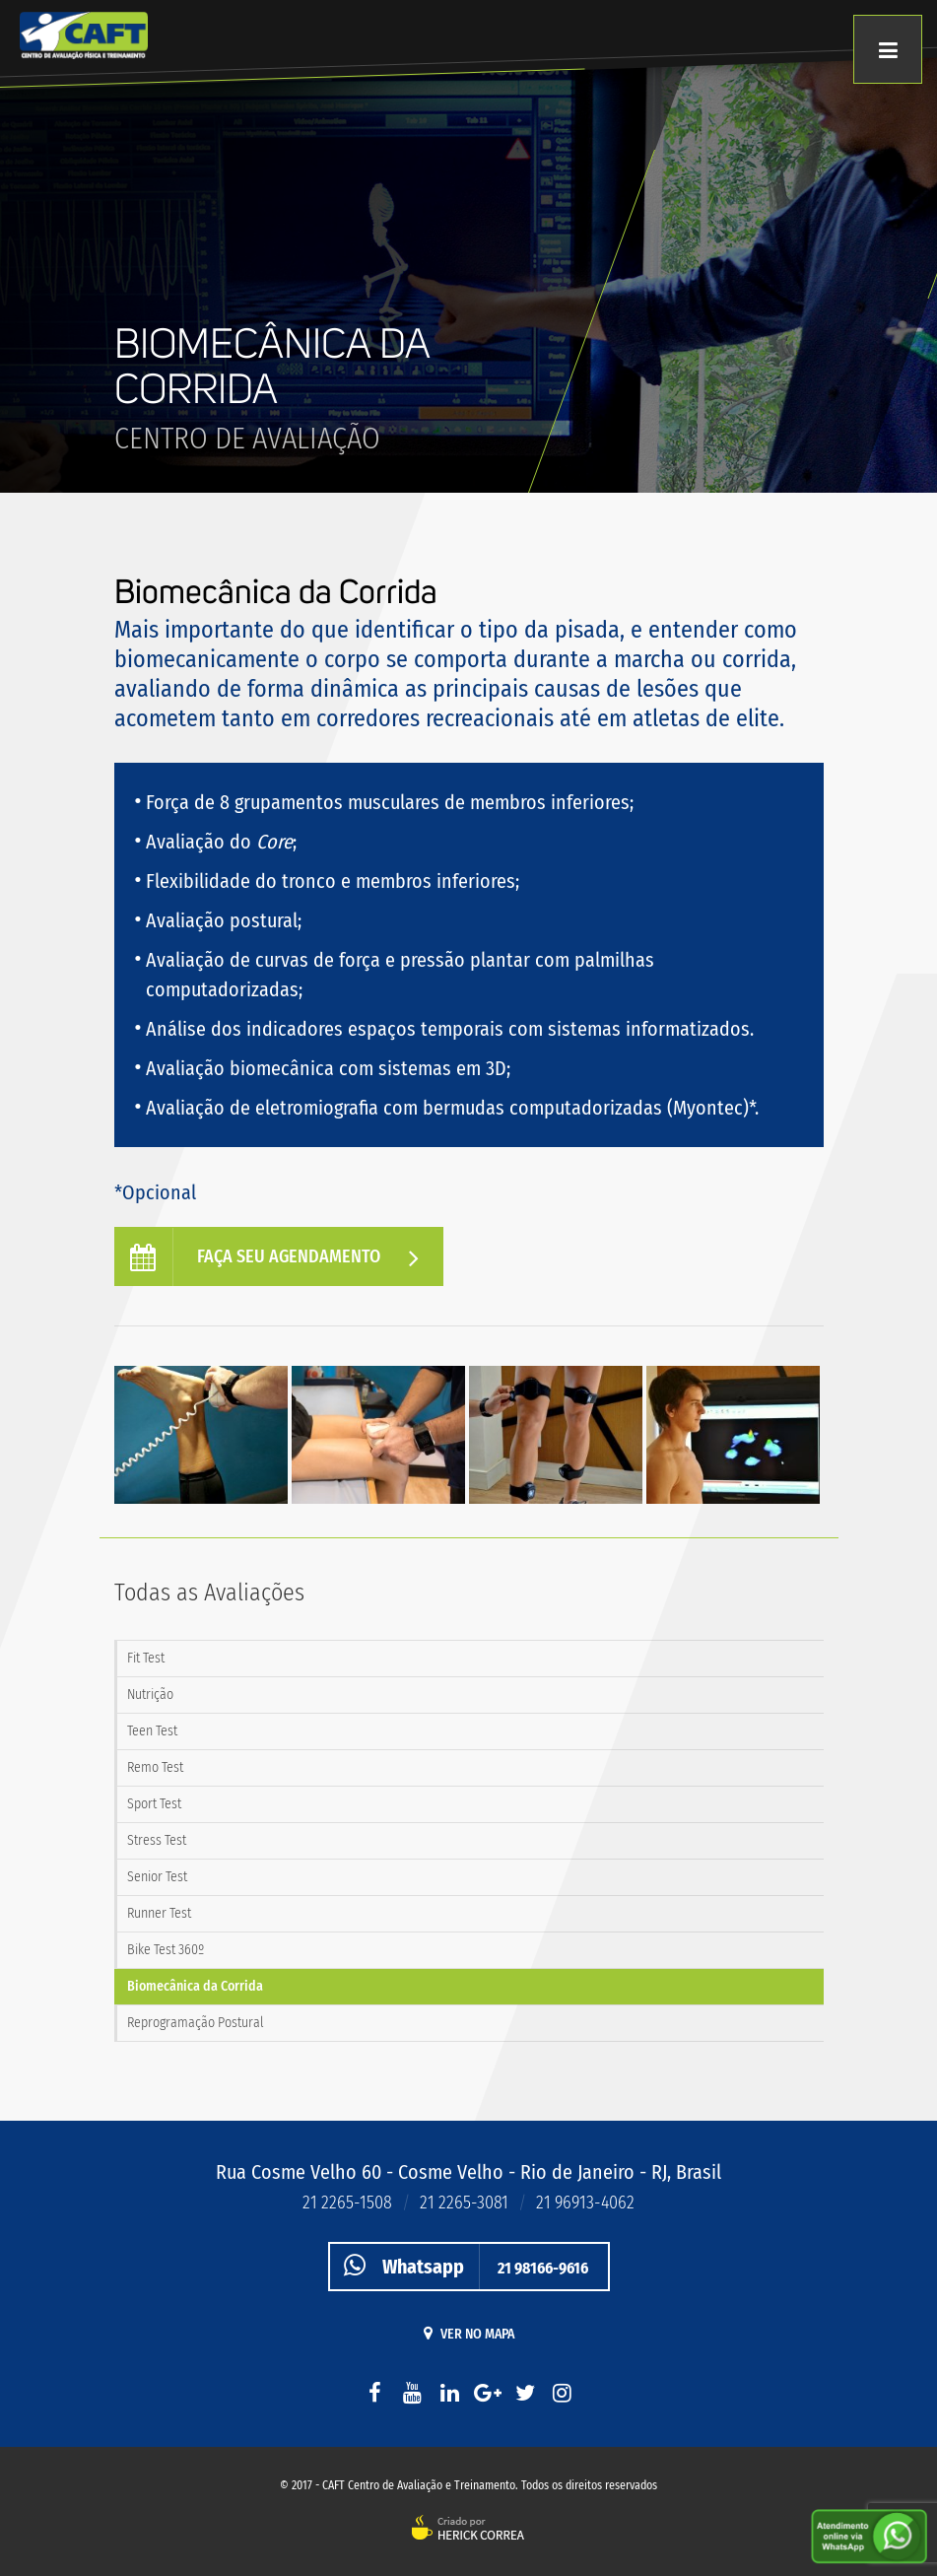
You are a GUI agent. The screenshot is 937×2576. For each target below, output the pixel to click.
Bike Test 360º (165, 1949)
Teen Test (152, 1731)
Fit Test (146, 1658)
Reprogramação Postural (195, 2022)
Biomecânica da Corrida (195, 1986)
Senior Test (157, 1876)
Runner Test (159, 1913)
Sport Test (154, 1804)
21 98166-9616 (459, 2266)
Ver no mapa (469, 2333)
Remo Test (155, 1767)
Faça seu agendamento (278, 1257)
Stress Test (156, 1840)
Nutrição (150, 1694)
